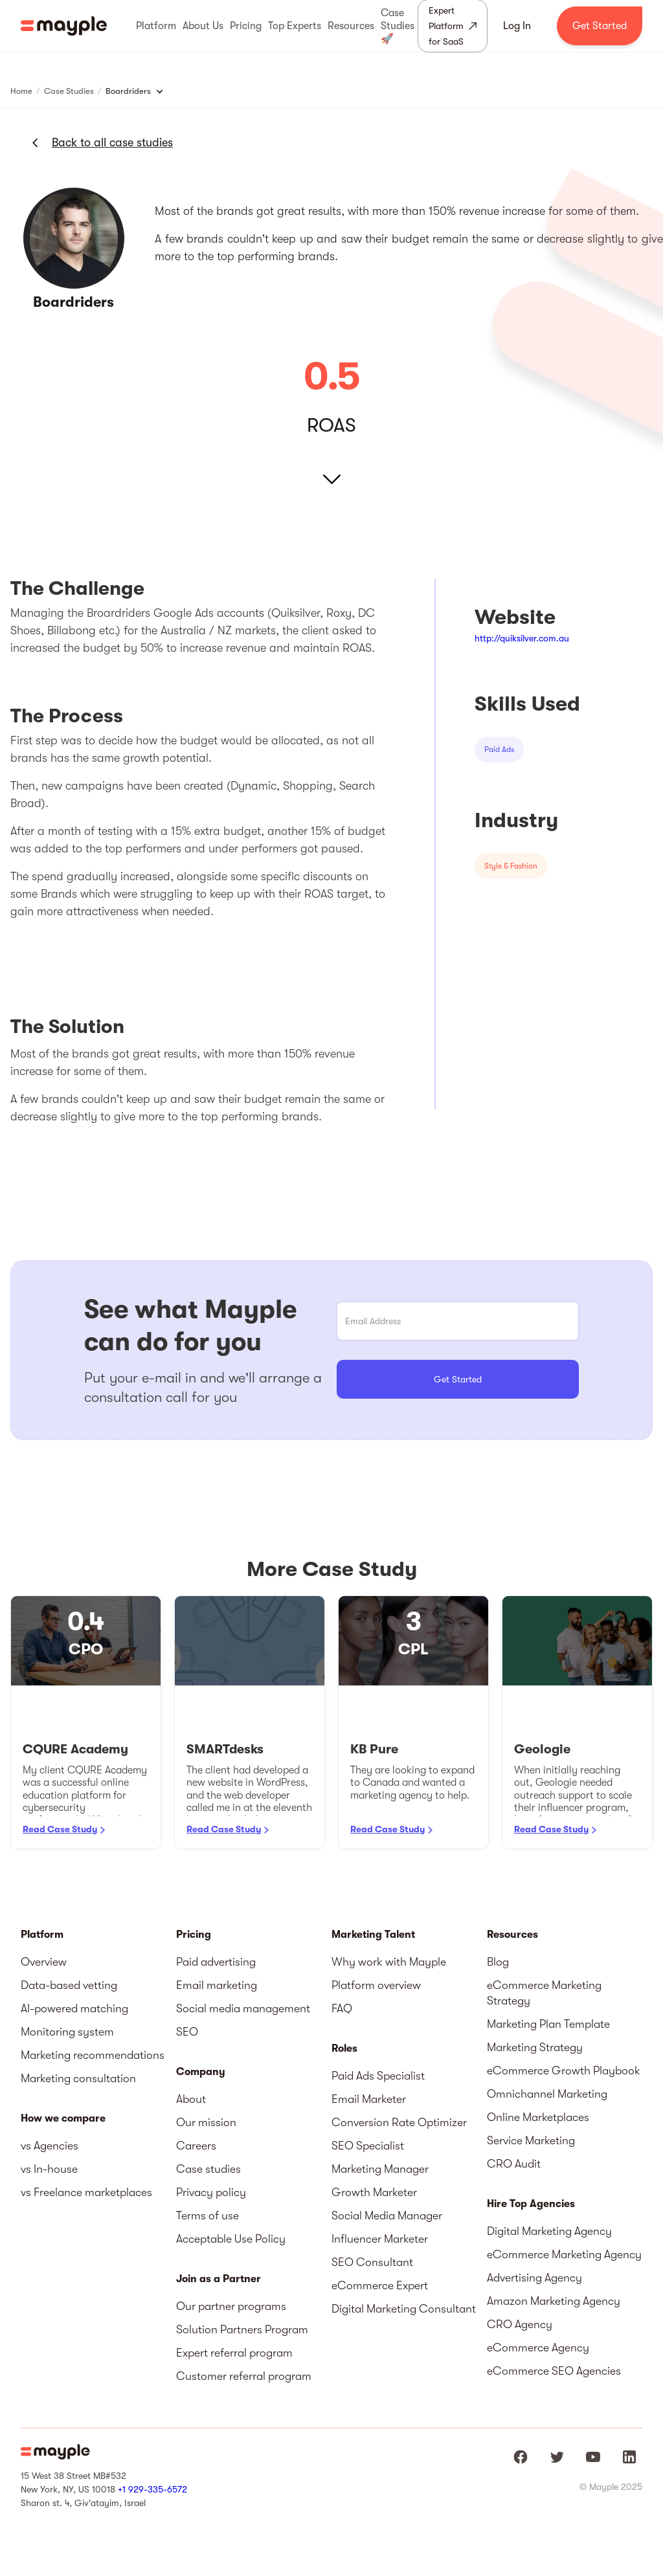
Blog (498, 1961)
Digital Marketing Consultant (404, 2308)
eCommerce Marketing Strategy (544, 1993)
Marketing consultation (78, 2078)
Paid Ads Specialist (378, 2075)
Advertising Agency (534, 2277)
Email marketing (216, 1985)
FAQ (342, 2008)
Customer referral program (243, 2376)
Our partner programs (231, 2306)
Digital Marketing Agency (549, 2231)
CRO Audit (514, 2163)
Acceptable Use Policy (231, 2238)
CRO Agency (519, 2324)
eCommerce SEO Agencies (554, 2370)
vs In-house (49, 2168)
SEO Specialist (368, 2145)
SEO (187, 2031)
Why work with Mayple (389, 1961)
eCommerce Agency (538, 2347)
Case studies (208, 2168)
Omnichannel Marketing (547, 2093)
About (191, 2099)
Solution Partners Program (242, 2329)
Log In (517, 26)
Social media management (243, 2008)
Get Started (599, 26)
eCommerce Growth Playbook (563, 2070)
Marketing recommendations (92, 2055)
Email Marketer (369, 2099)
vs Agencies (49, 2145)
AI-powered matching (74, 2008)
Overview (44, 1961)
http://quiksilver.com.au (522, 638)
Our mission (206, 2122)
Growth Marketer (374, 2192)
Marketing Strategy (535, 2047)
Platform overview (376, 1985)
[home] (64, 26)
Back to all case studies (112, 142)
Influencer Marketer (380, 2238)
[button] (156, 26)
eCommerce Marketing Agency (564, 2254)
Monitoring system (67, 2031)
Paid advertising (216, 1961)
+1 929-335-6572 (152, 2489)
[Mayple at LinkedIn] (629, 2457)
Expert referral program (234, 2352)
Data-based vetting (69, 1985)
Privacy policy (211, 2192)
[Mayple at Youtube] (593, 2457)
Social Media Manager (387, 2215)
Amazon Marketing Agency (553, 2300)
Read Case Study (60, 1829)
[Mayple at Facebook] (521, 2457)
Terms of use (207, 2215)
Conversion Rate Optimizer (399, 2122)
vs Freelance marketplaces (86, 2192)
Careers (196, 2145)
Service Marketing (531, 2140)
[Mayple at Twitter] (557, 2457)
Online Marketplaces (538, 2117)
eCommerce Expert (380, 2285)
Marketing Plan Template (548, 2023)
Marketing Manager (380, 2168)
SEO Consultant (372, 2262)
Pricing (193, 1934)
